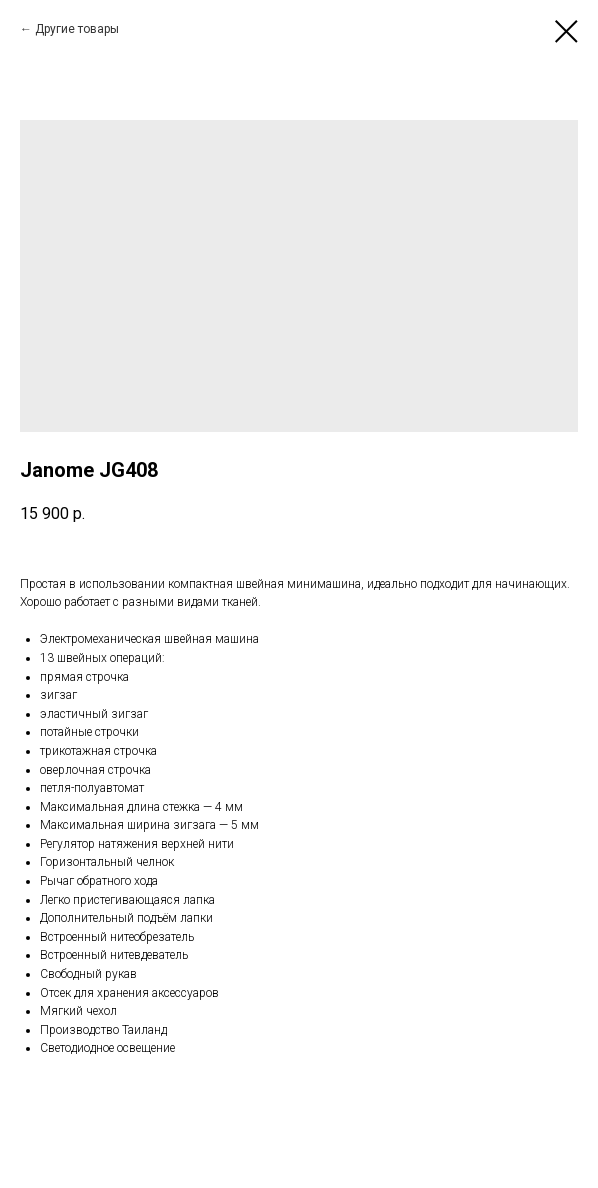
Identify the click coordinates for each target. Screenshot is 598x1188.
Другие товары (77, 29)
